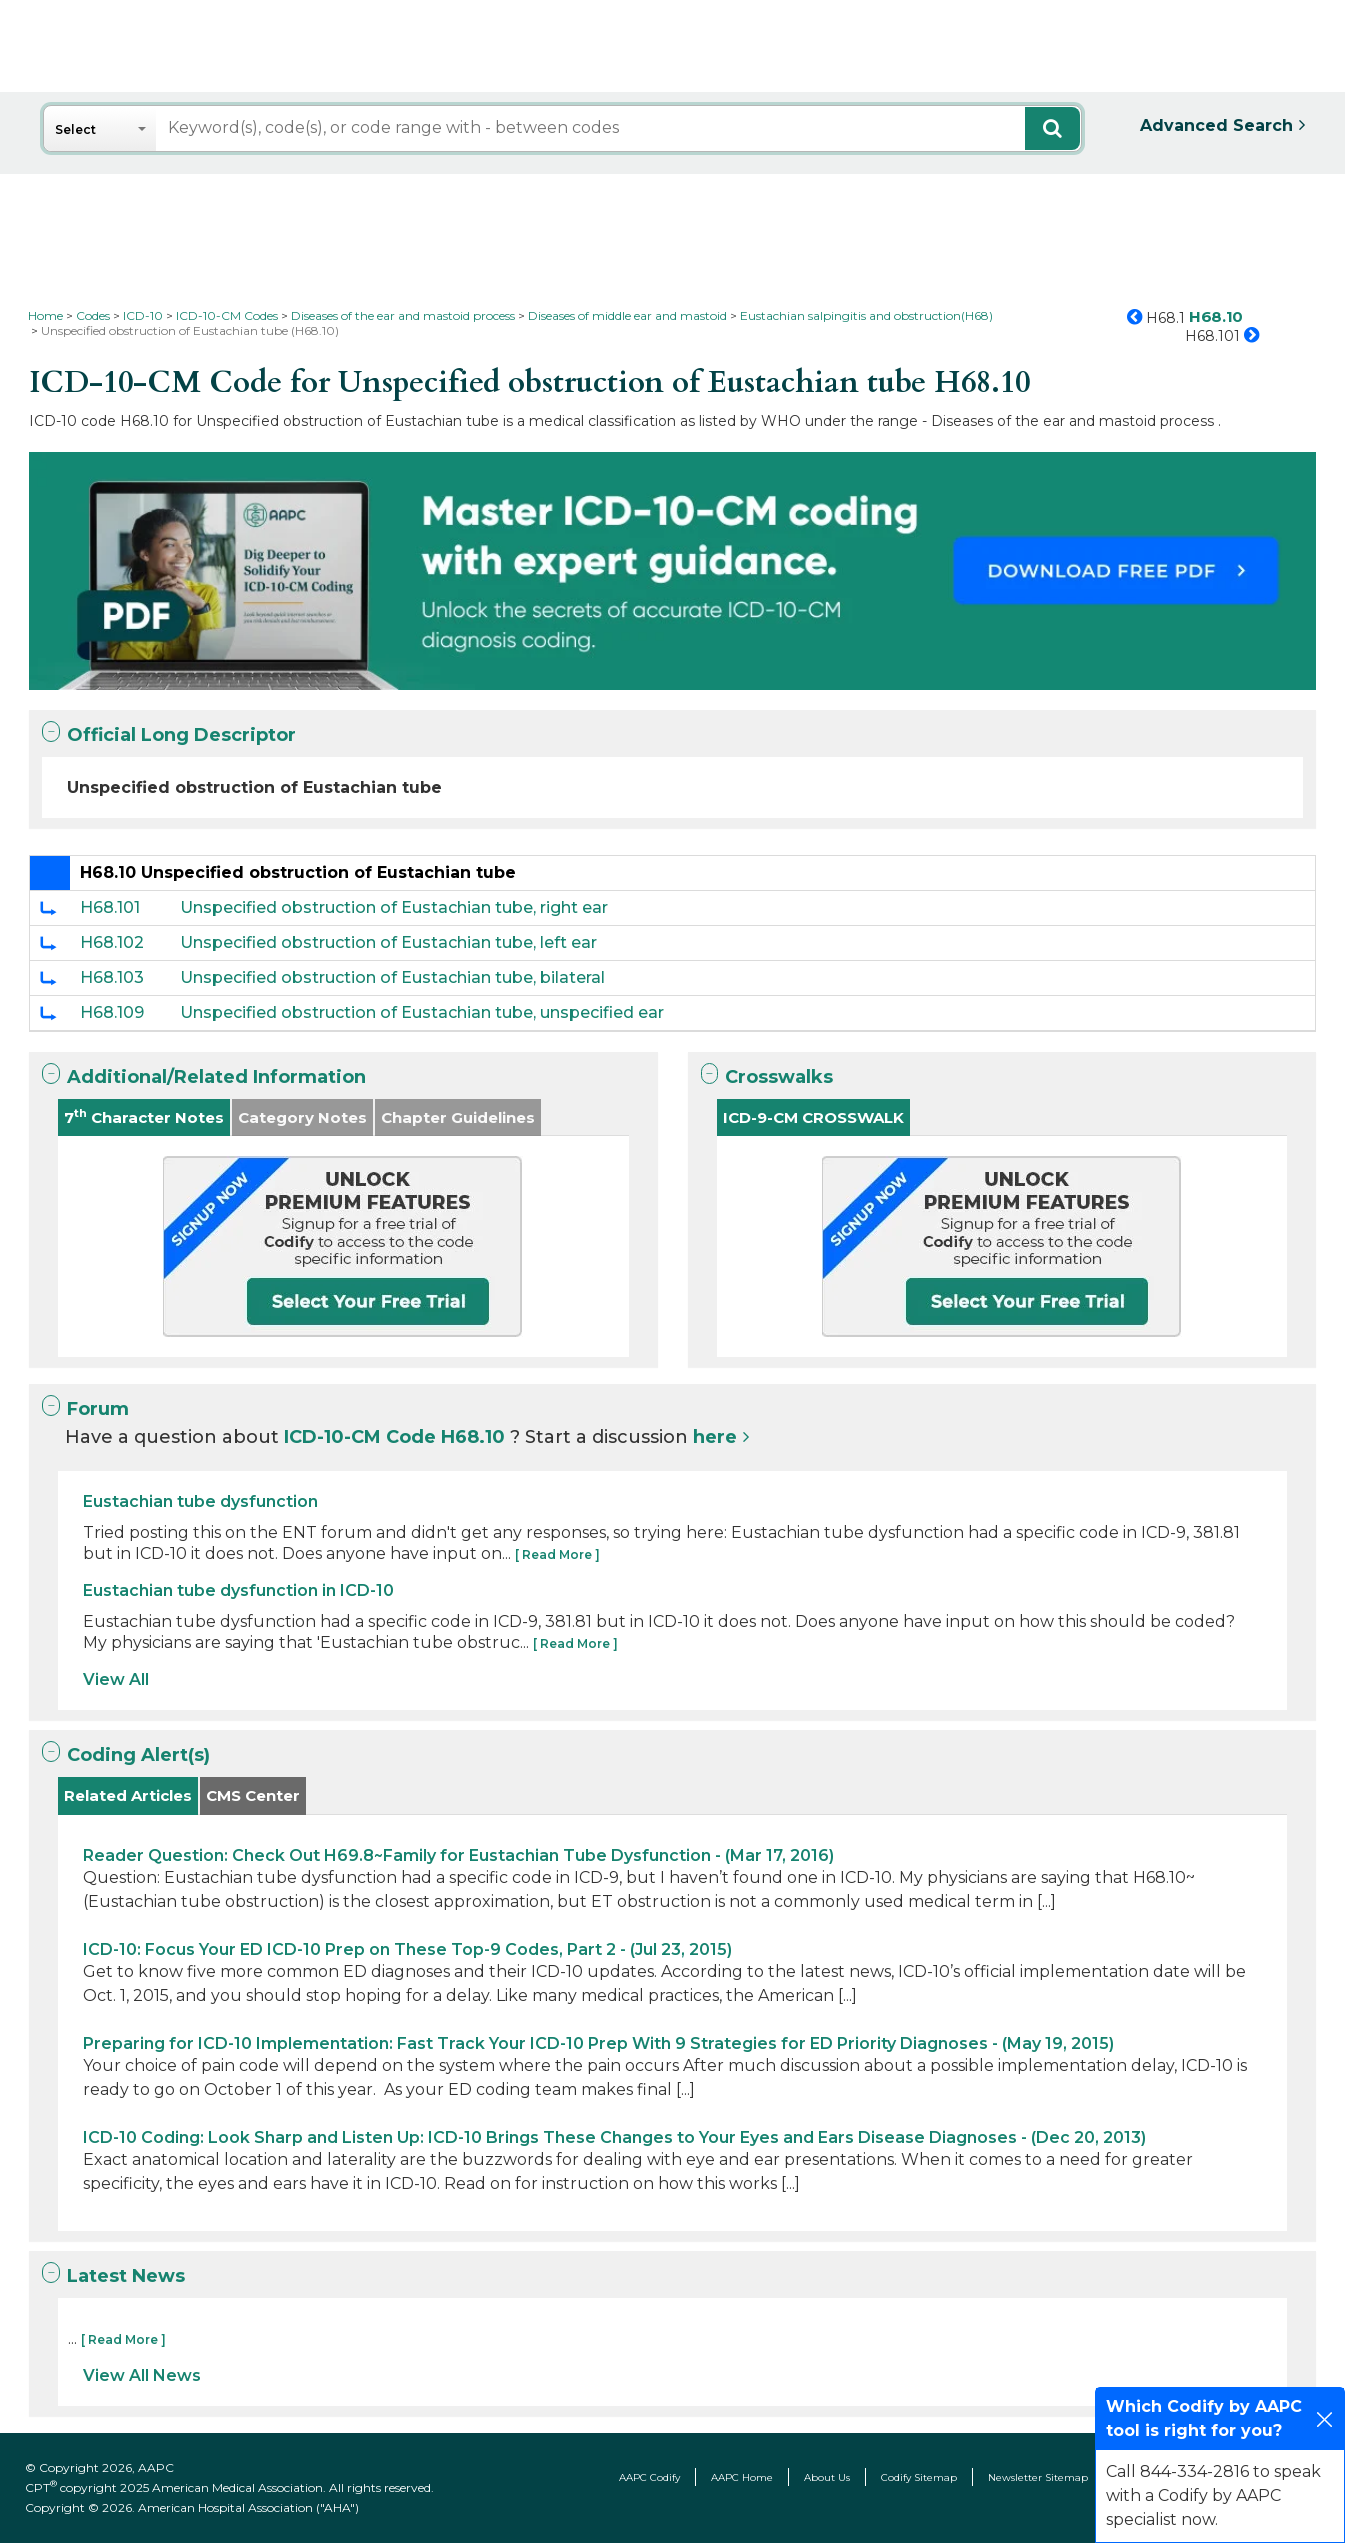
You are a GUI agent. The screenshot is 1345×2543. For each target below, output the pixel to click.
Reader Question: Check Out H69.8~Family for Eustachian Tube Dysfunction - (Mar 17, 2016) (458, 1855)
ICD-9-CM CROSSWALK (813, 1117)
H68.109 (112, 1012)
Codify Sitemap (919, 2477)
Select (75, 129)
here (715, 1437)
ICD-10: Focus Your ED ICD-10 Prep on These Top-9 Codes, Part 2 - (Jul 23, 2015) (407, 1949)
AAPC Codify (649, 2477)
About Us (827, 2477)
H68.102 (112, 942)
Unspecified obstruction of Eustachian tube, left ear (388, 942)
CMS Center (253, 1795)
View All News (142, 2375)
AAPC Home (742, 2477)
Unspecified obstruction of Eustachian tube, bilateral (392, 977)
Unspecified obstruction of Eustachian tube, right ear (394, 907)
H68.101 (110, 907)
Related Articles (128, 1795)
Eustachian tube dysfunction (200, 1501)
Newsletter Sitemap (1038, 2477)
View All (116, 1679)
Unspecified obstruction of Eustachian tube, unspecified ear (422, 1012)
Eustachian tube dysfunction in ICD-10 (238, 1590)
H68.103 (112, 977)
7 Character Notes (144, 1116)
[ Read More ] (557, 1554)
